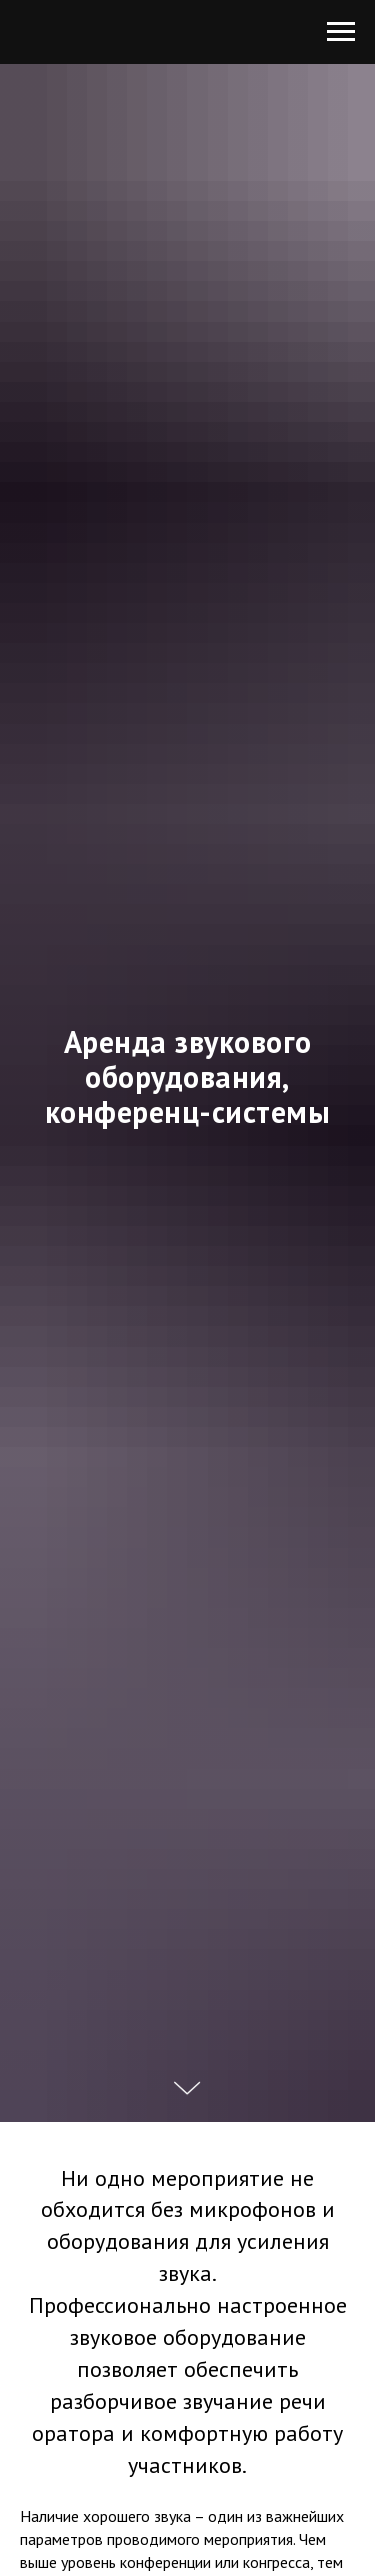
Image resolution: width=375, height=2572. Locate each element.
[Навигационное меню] (341, 32)
